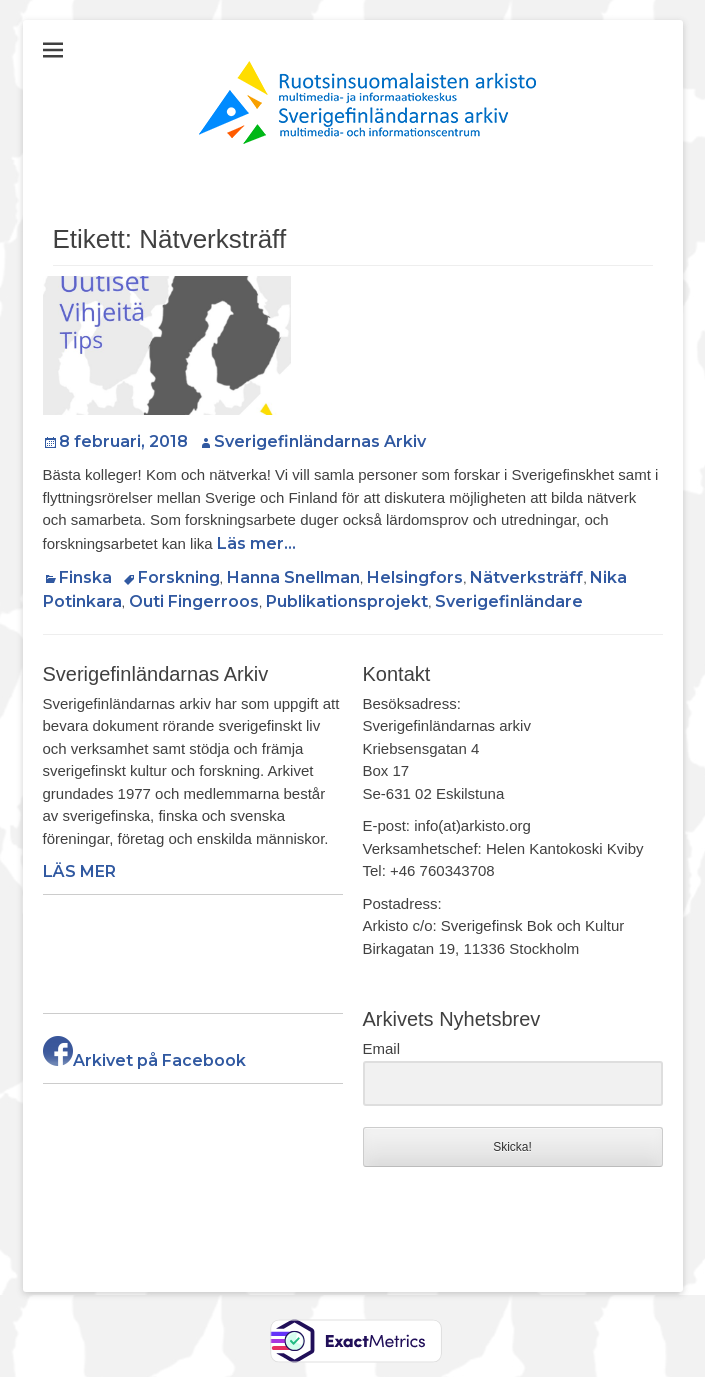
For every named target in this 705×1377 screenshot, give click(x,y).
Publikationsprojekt (347, 601)
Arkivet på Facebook (144, 1060)
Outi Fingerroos (194, 601)
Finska (85, 577)
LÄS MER (79, 871)
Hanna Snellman (293, 577)
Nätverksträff (526, 577)
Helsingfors (415, 577)
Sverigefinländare (509, 601)
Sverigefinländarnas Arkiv (320, 441)
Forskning (179, 577)
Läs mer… (256, 543)
